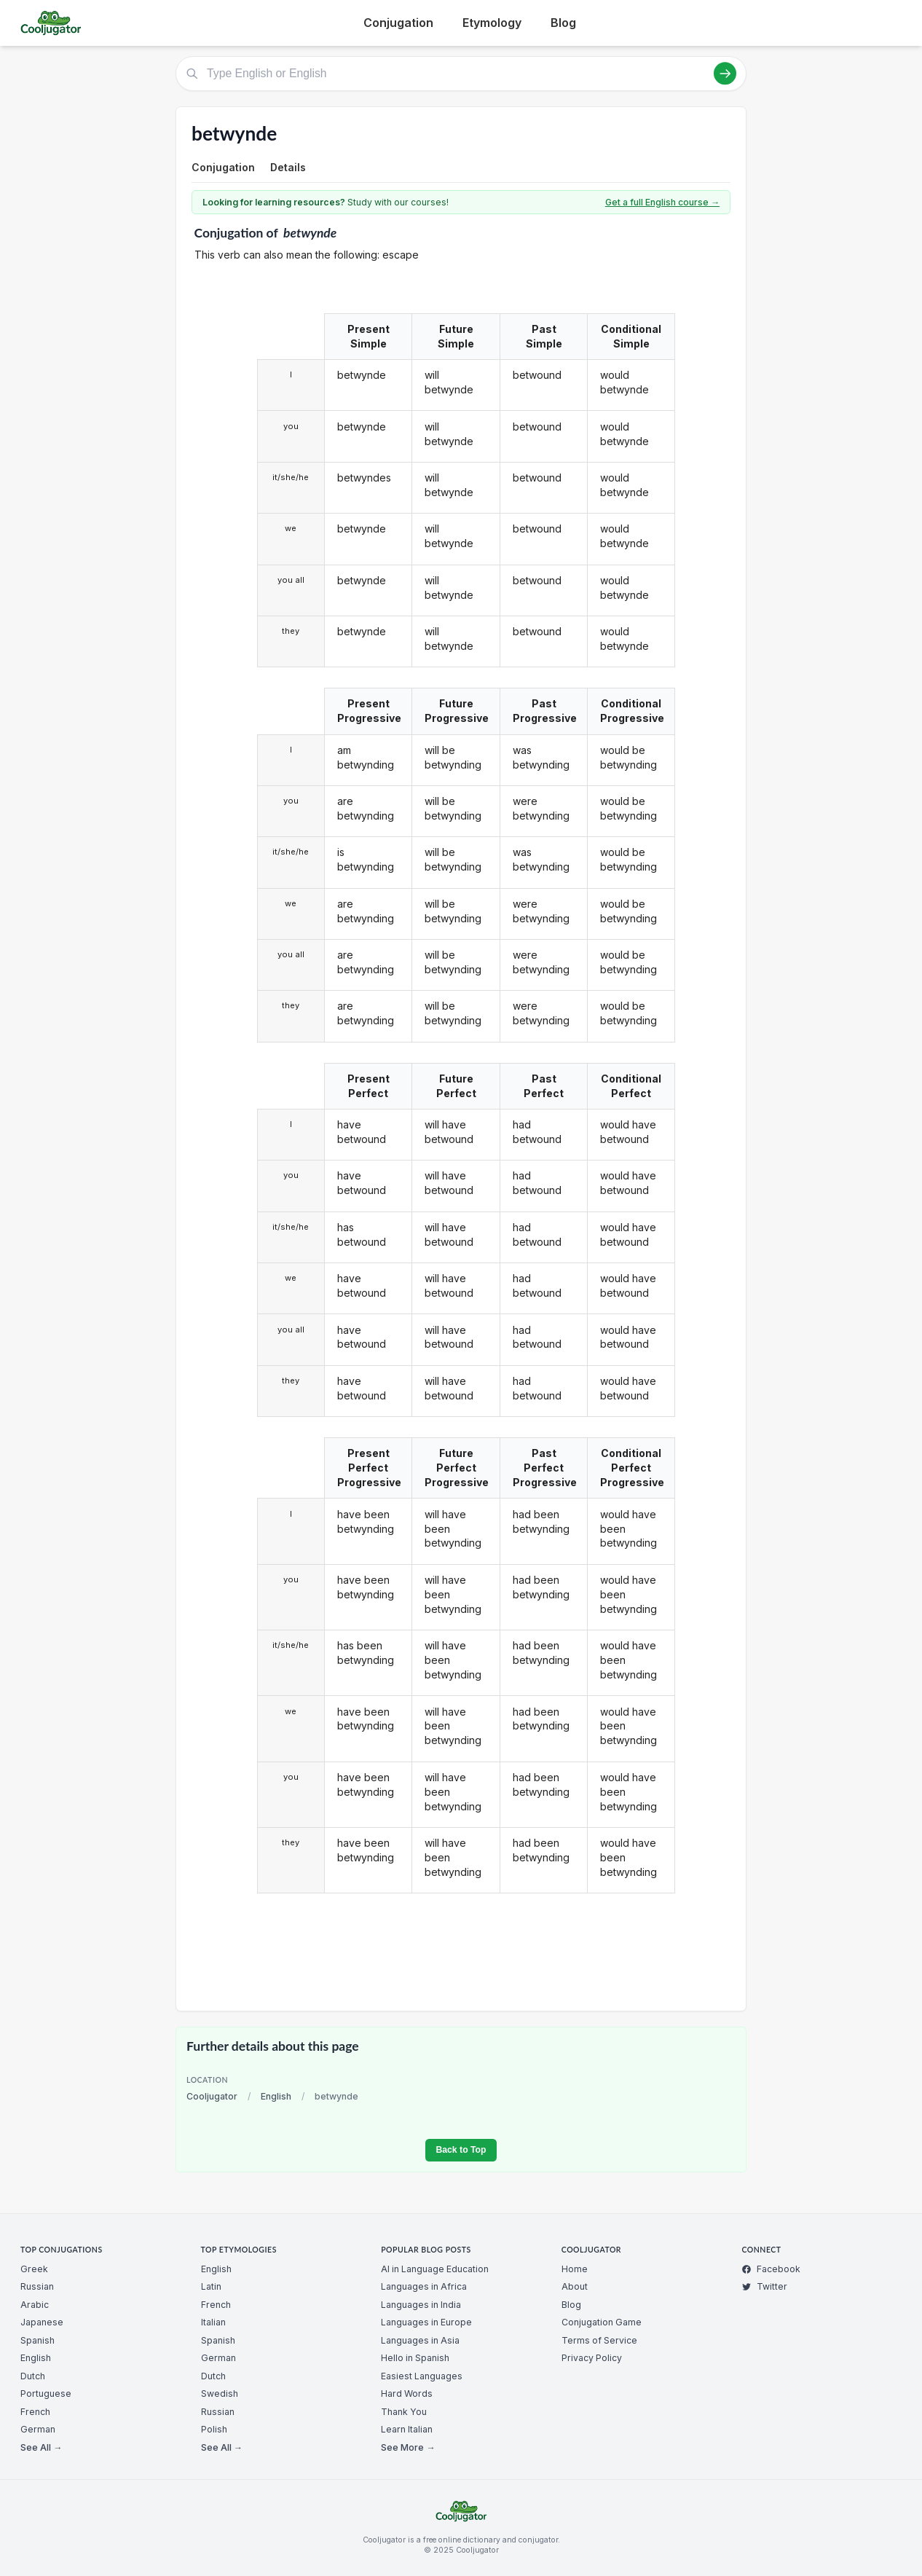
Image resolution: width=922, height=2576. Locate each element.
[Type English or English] (461, 73)
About (575, 2286)
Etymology (491, 22)
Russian (37, 2286)
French (35, 2411)
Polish (214, 2429)
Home (575, 2268)
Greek (34, 2268)
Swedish (219, 2393)
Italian (213, 2322)
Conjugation (398, 22)
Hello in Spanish (415, 2357)
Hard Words (407, 2393)
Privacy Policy (592, 2357)
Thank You (404, 2411)
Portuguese (45, 2393)
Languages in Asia (420, 2340)
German (37, 2429)
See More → (408, 2447)
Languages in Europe (426, 2322)
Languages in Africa (424, 2286)
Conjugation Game (602, 2322)
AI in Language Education (435, 2268)
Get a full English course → (662, 202)
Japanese (41, 2322)
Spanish (37, 2340)
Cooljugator (211, 2096)
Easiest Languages (421, 2376)
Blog (563, 22)
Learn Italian (407, 2429)
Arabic (34, 2304)
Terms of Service (599, 2340)
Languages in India (421, 2304)
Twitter (764, 2286)
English (276, 2096)
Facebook (770, 2268)
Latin (211, 2286)
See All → (41, 2447)
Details (288, 167)
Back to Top (461, 2150)
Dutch (32, 2376)
